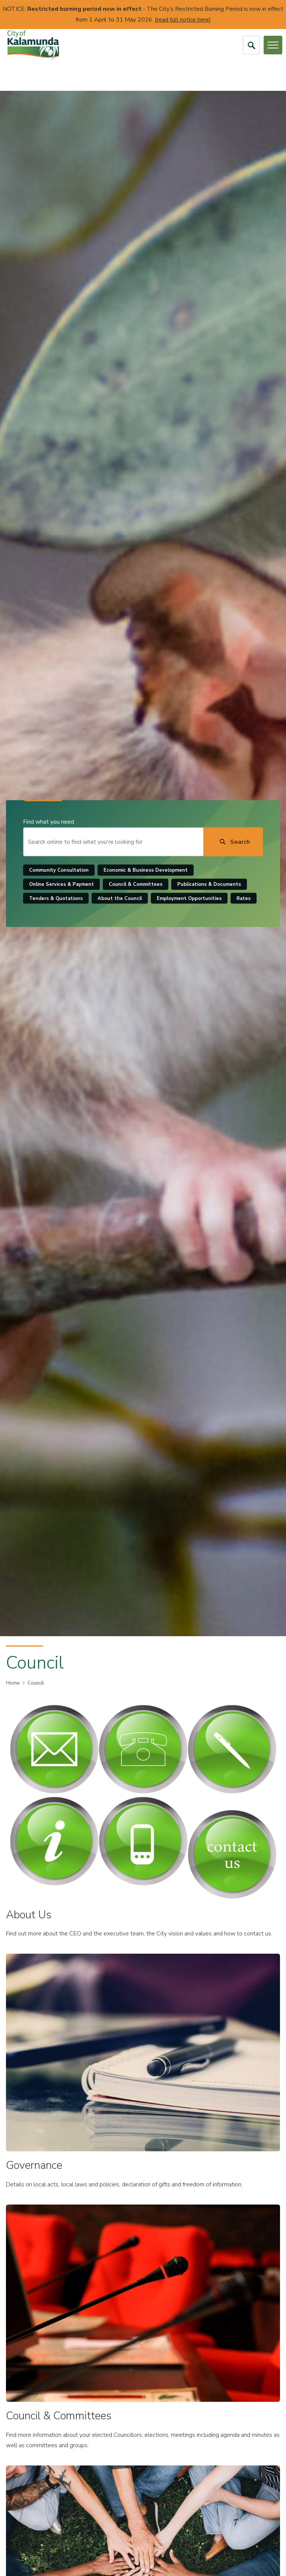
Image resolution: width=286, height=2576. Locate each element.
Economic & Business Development (147, 870)
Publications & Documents (210, 884)
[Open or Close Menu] (273, 45)
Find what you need (50, 822)
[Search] (231, 841)
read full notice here (183, 20)
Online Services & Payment (63, 884)
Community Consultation (60, 870)
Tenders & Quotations (57, 898)
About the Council (121, 898)
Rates (245, 898)
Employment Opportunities (190, 898)
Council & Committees (137, 884)
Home (13, 1683)
